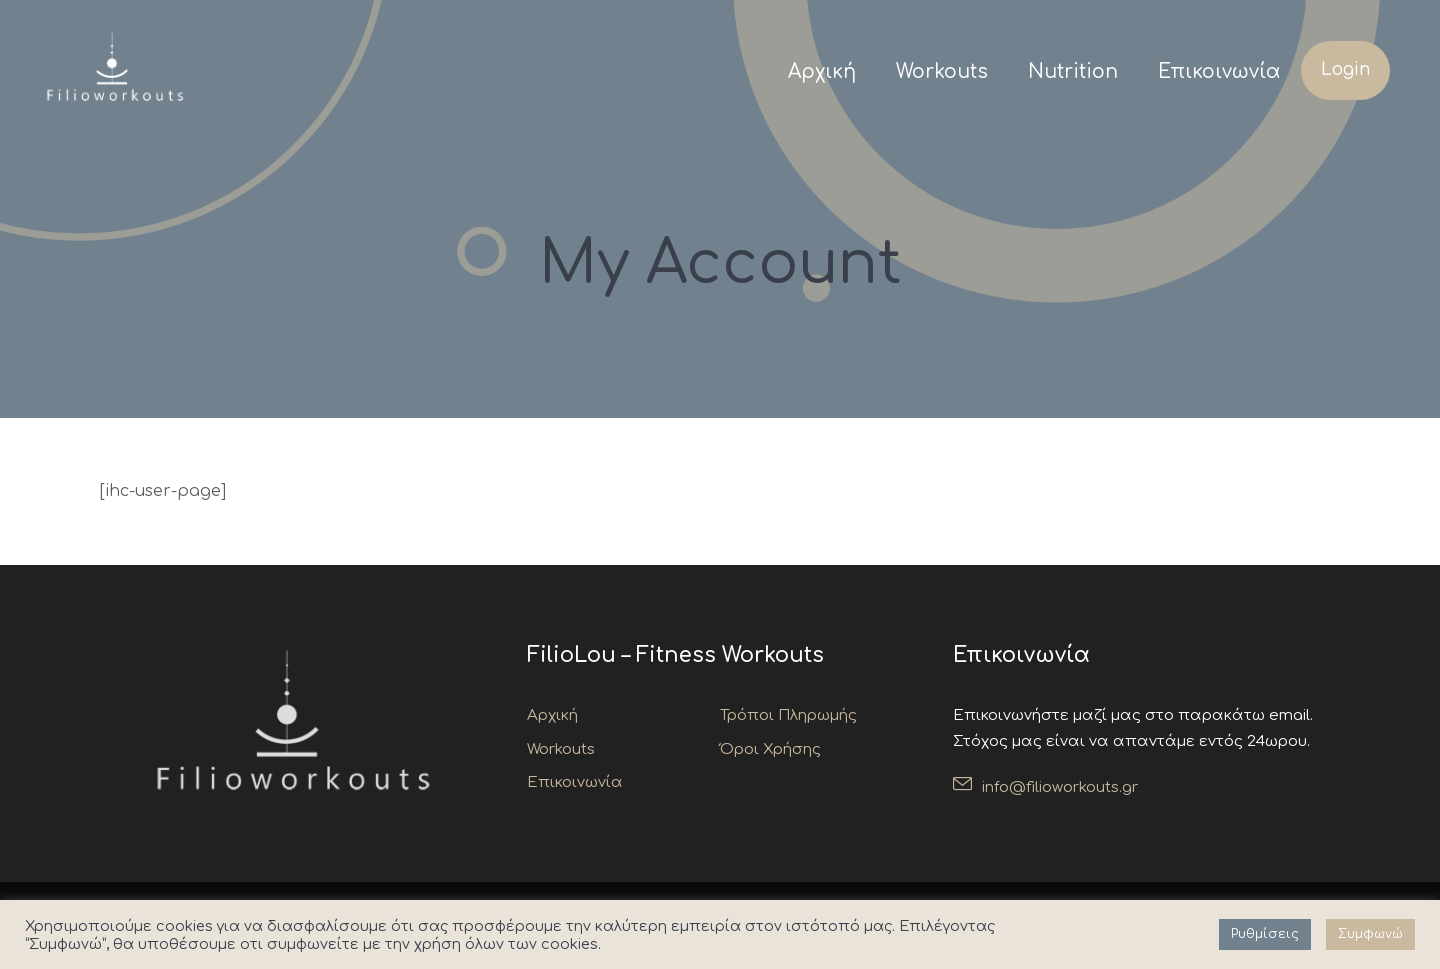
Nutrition (1073, 71)
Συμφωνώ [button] (1370, 934)
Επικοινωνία (1219, 71)
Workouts (942, 71)
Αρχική (822, 71)
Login (1345, 69)
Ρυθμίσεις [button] (1265, 934)
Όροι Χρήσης (770, 749)
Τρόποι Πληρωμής (788, 715)
